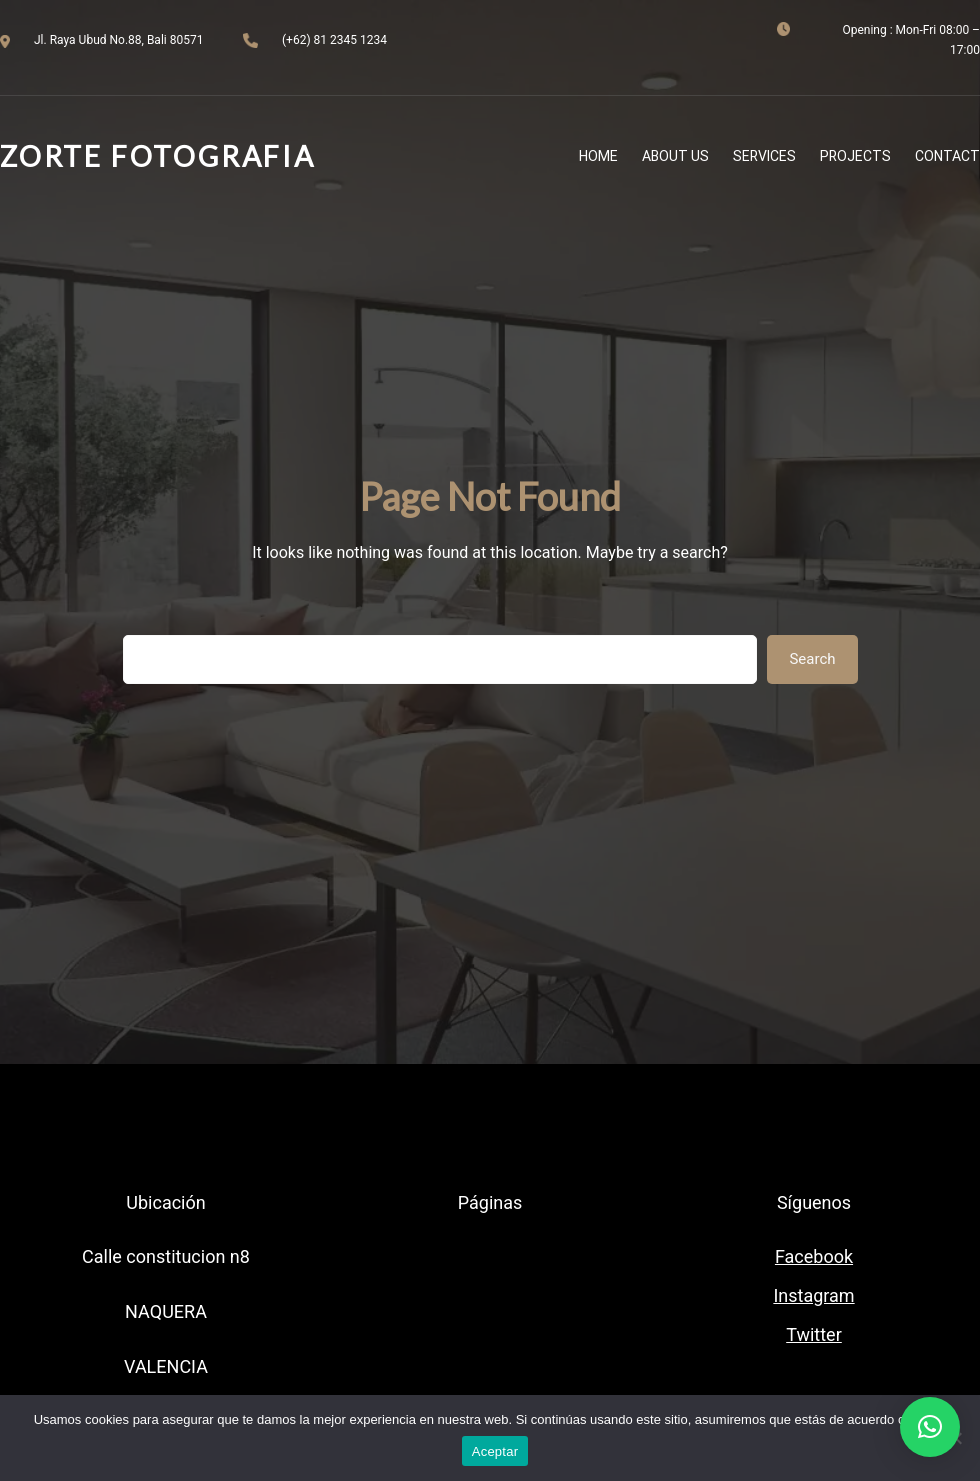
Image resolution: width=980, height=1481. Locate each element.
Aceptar (495, 1451)
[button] (930, 1427)
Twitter (814, 1334)
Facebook (814, 1256)
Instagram (813, 1295)
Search (812, 659)
